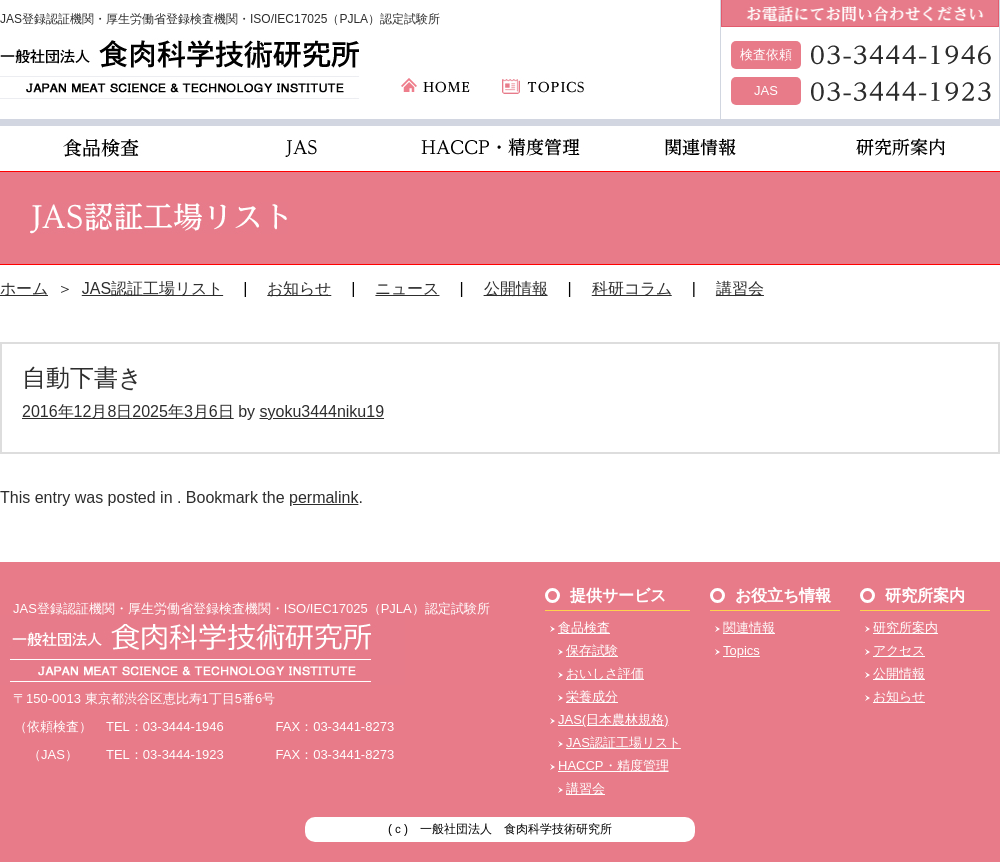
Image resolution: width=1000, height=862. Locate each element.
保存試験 (592, 650)
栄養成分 (592, 696)
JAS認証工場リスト (152, 288)
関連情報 (749, 627)
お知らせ (299, 288)
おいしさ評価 (605, 673)
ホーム (24, 288)
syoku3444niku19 (321, 411)
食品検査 (584, 627)
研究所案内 (905, 627)
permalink (323, 497)
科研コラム (632, 288)
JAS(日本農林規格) (613, 719)
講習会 (740, 288)
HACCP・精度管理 (613, 765)
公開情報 (516, 288)
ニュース (407, 288)
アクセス (899, 650)
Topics (741, 650)
